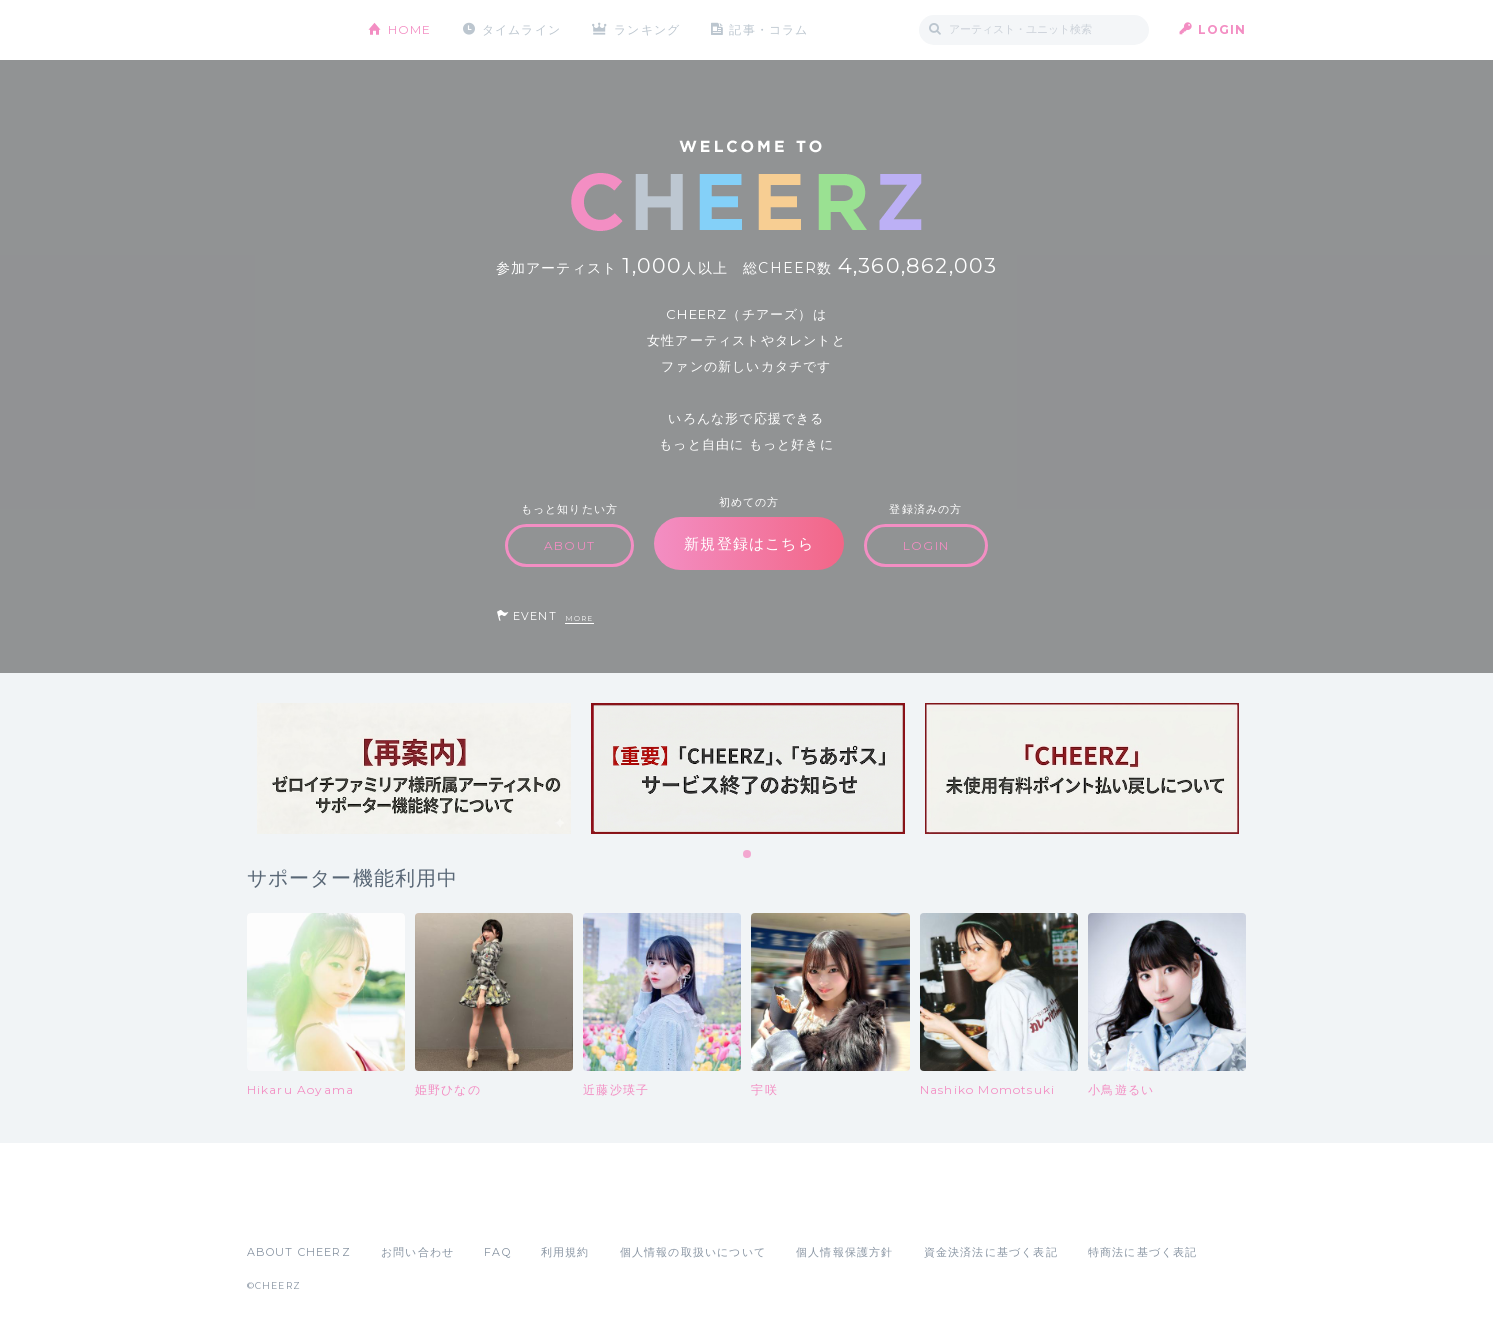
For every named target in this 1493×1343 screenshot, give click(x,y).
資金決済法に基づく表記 (991, 1252)
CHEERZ (292, 30)
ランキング (647, 29)
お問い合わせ (417, 1252)
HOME (410, 29)
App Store (293, 1208)
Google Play (399, 1208)
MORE (579, 618)
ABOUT (569, 545)
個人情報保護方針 (845, 1252)
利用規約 (565, 1252)
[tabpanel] (414, 768)
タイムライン (521, 29)
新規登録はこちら (749, 543)
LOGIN (1222, 29)
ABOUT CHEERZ (299, 1252)
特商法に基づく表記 (1143, 1252)
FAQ (497, 1252)
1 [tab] (748, 855)
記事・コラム (768, 29)
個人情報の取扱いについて (693, 1252)
